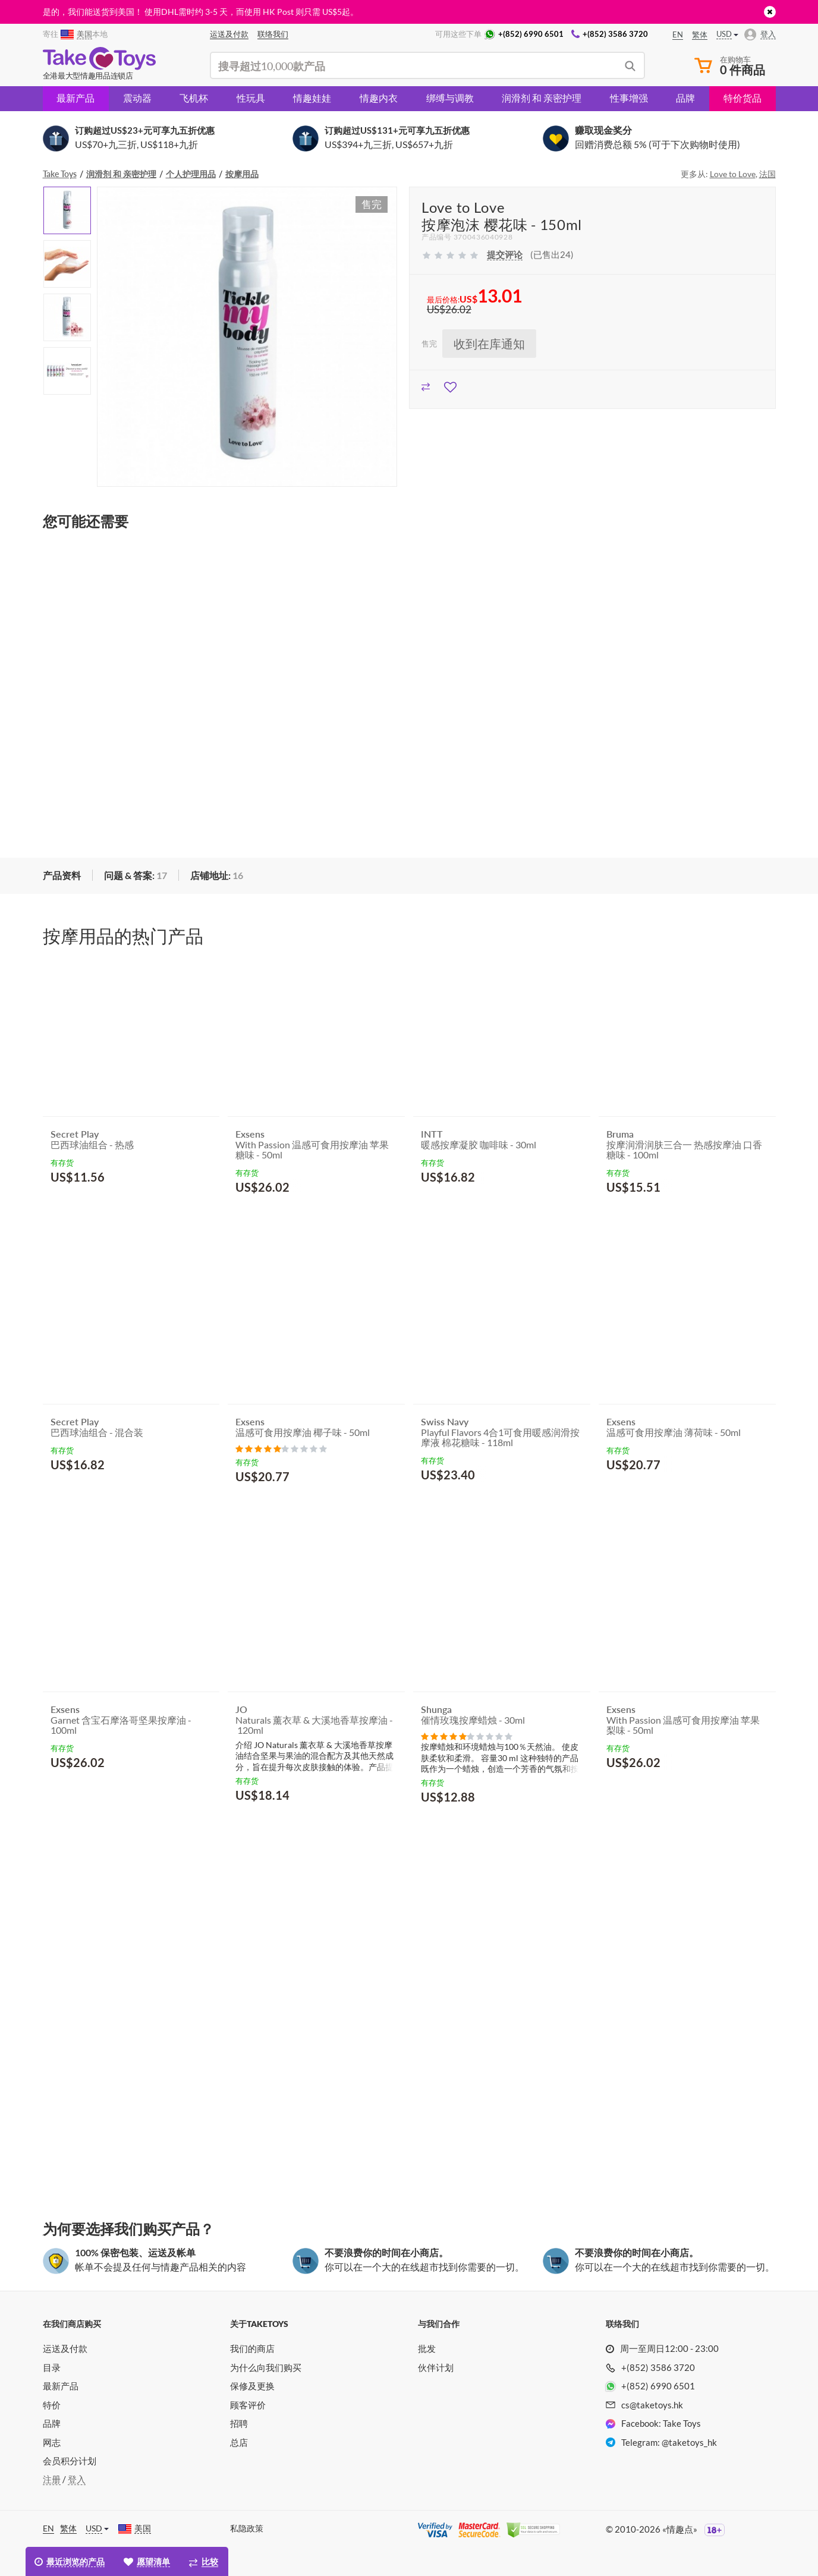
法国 (767, 174)
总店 (239, 2442)
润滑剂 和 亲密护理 (541, 97)
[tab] (62, 876)
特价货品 (742, 97)
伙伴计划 (436, 2367)
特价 (52, 2404)
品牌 (685, 97)
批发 (427, 2348)
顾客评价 (248, 2404)
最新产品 (75, 97)
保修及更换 (252, 2385)
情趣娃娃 (312, 97)
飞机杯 (194, 97)
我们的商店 (252, 2348)
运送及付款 (65, 2348)
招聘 (239, 2423)
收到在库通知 (489, 343)
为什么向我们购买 (265, 2367)
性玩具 (251, 97)
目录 (52, 2367)
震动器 (137, 97)
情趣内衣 (379, 97)
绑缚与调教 (450, 97)
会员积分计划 (69, 2460)
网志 (52, 2442)
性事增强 (629, 97)
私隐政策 (246, 2528)
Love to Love (733, 174)
